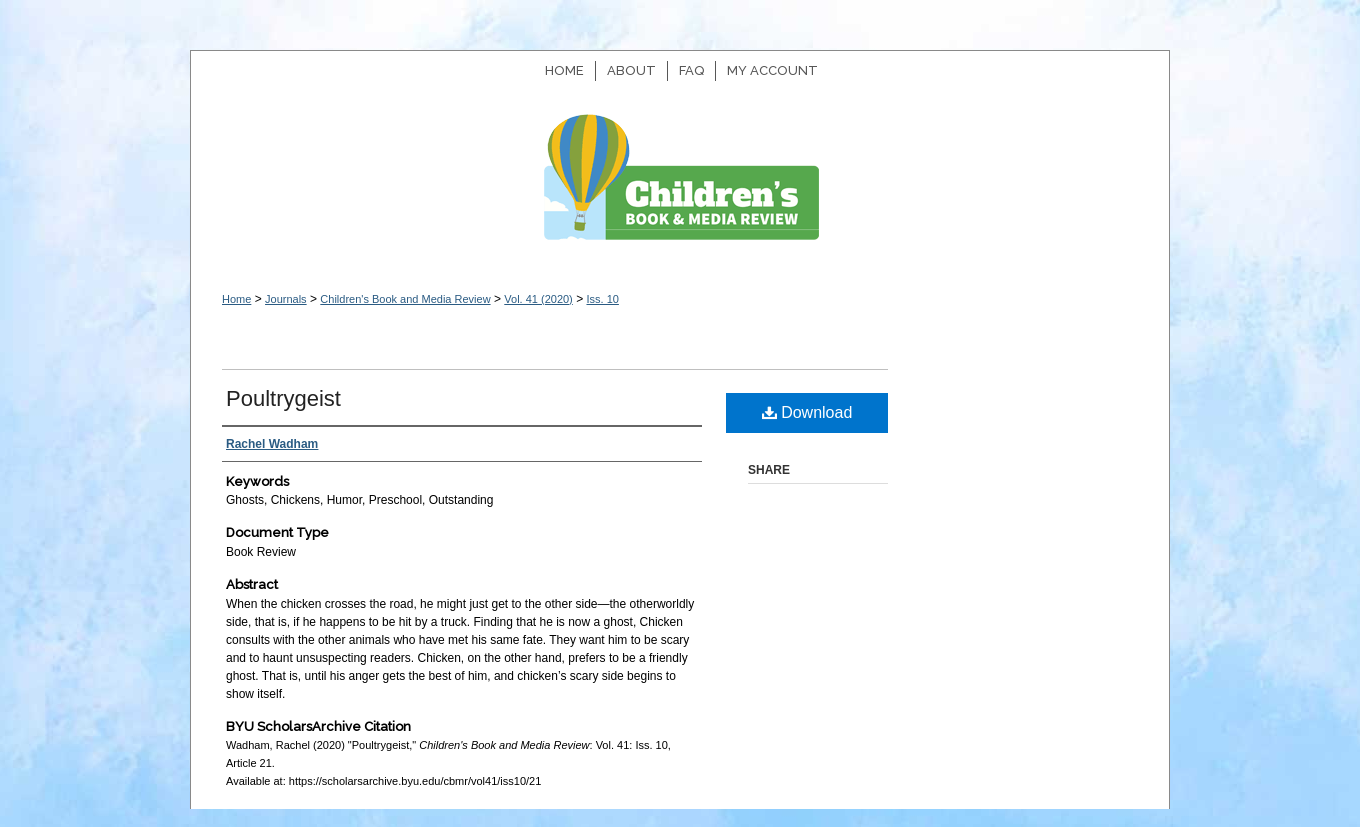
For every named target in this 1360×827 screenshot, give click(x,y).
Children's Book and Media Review (680, 187)
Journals (286, 299)
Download (807, 412)
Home (236, 299)
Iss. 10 (602, 299)
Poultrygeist (283, 398)
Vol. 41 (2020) (538, 299)
